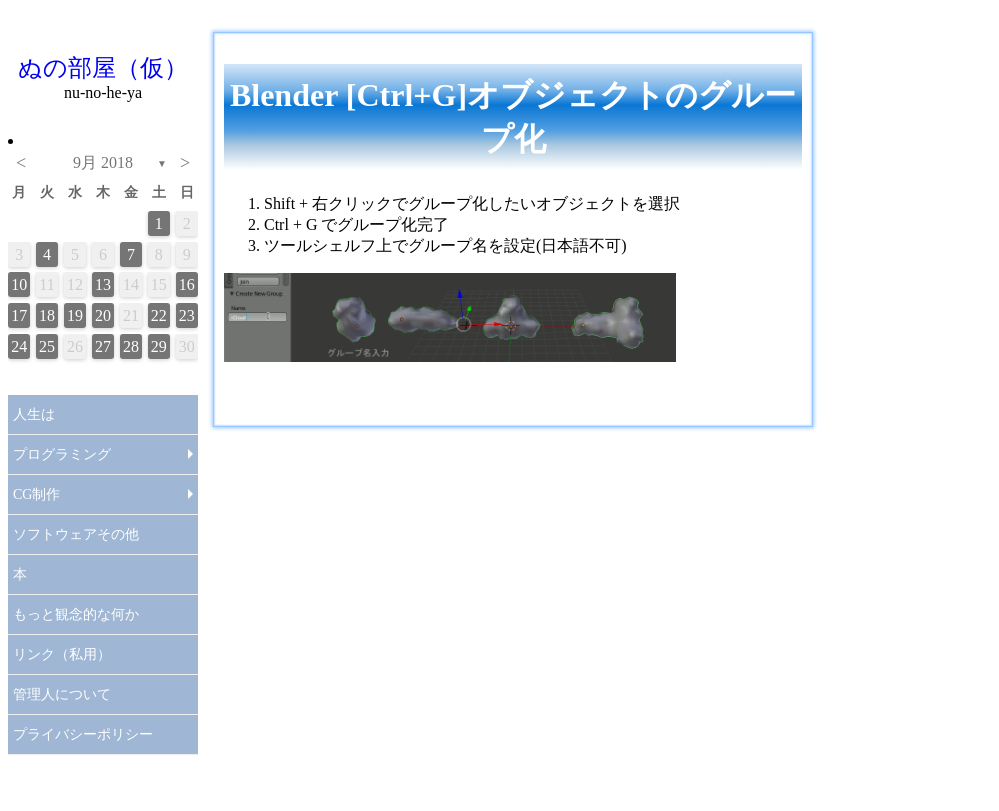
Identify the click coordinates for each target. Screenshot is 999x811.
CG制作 (36, 494)
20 (103, 315)
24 (19, 346)
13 (103, 284)
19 (75, 315)
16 (187, 284)
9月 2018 (103, 162)
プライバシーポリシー (83, 734)
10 (19, 284)
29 (159, 346)
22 (159, 315)
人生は (34, 414)
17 (19, 315)
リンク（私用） (62, 654)
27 (103, 346)
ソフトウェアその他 (76, 534)
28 (131, 346)
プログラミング (62, 454)
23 (187, 315)
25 (47, 346)
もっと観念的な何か (76, 614)
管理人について (62, 694)
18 (47, 315)
